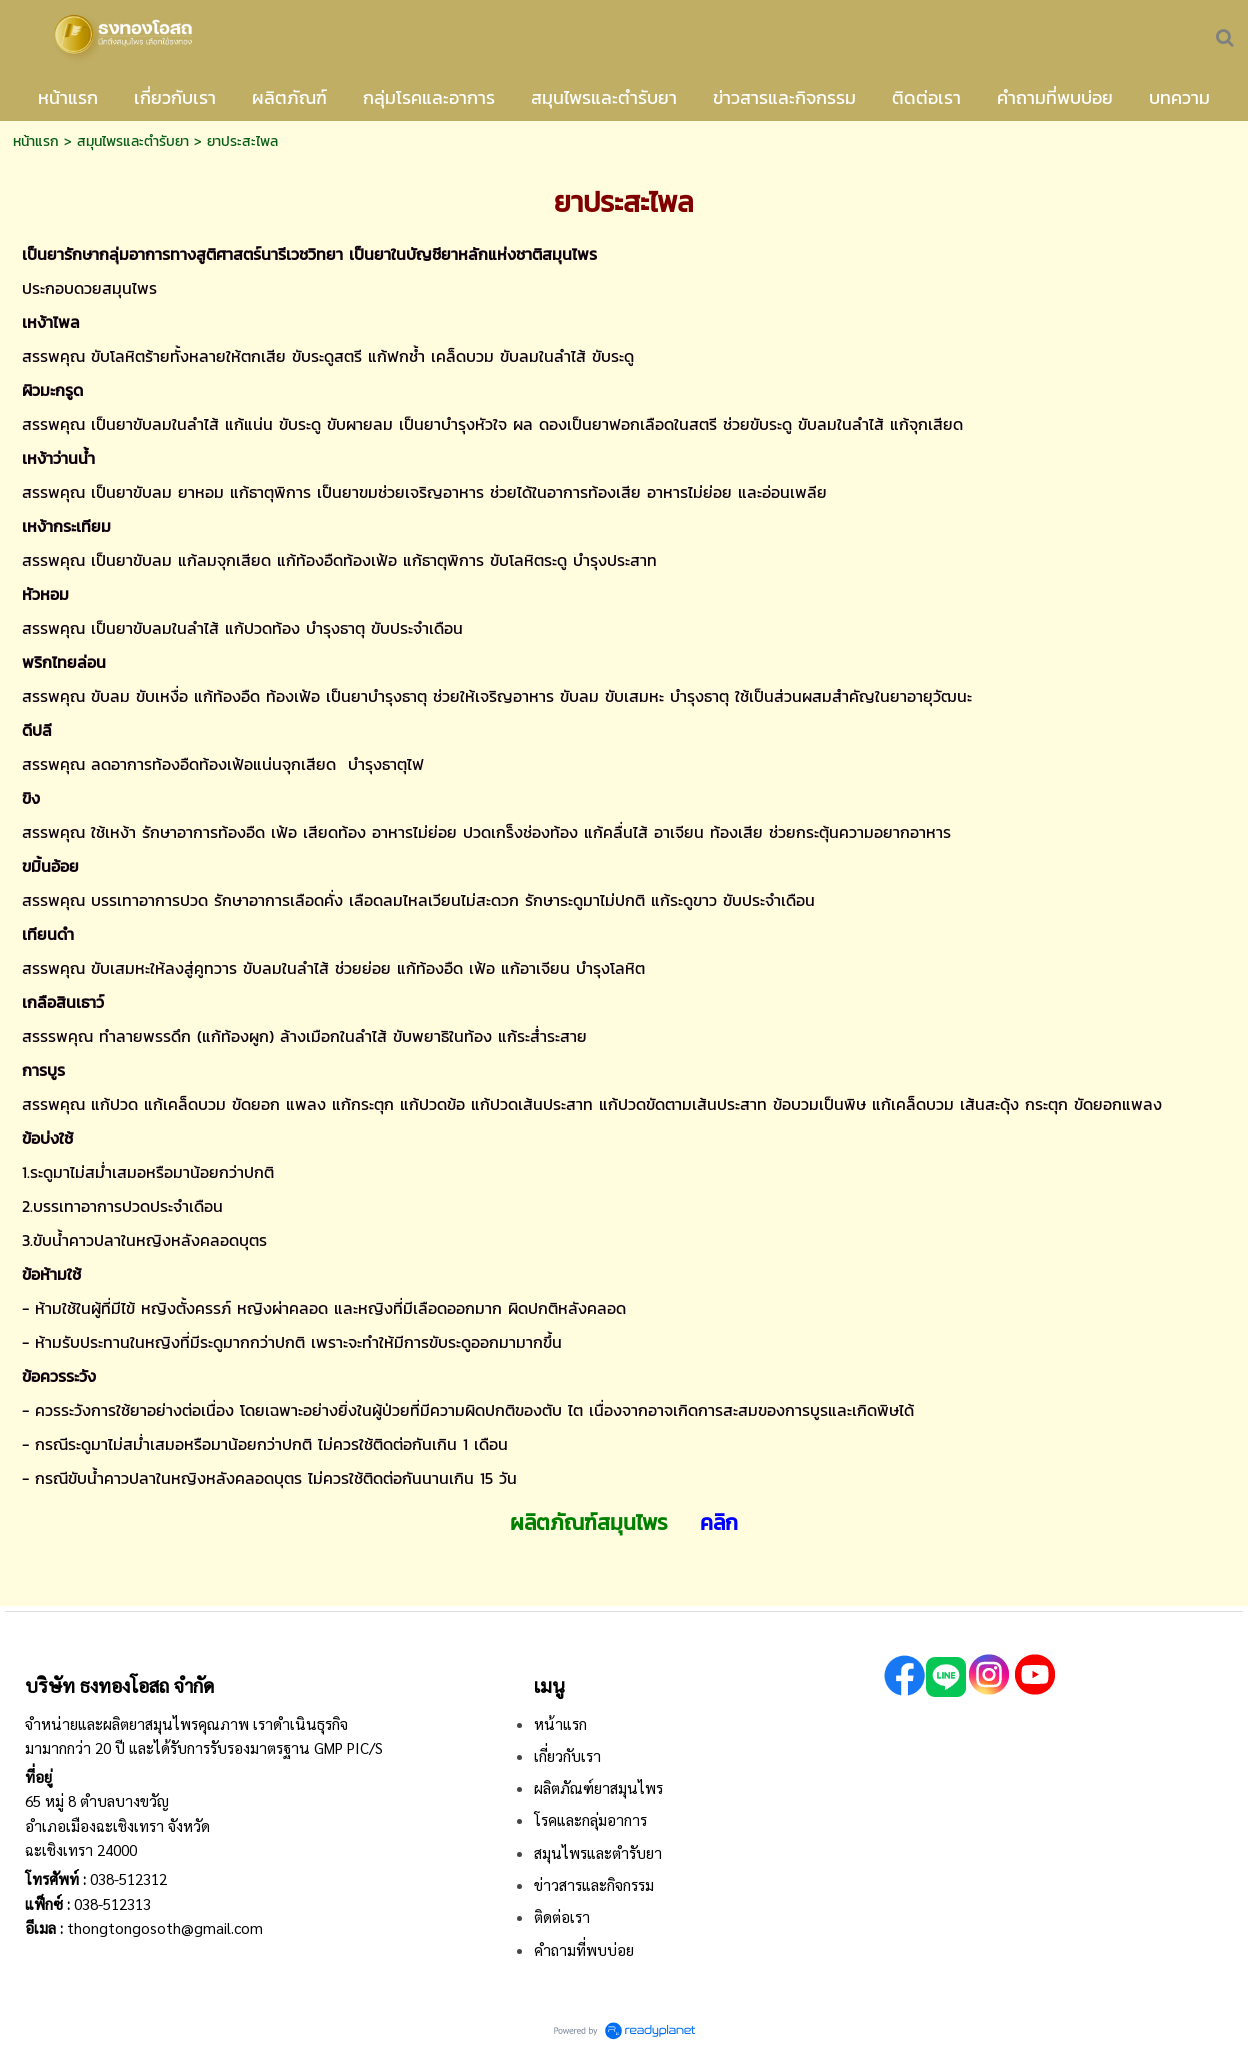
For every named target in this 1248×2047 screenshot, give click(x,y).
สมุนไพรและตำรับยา (133, 141)
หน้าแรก (36, 141)
